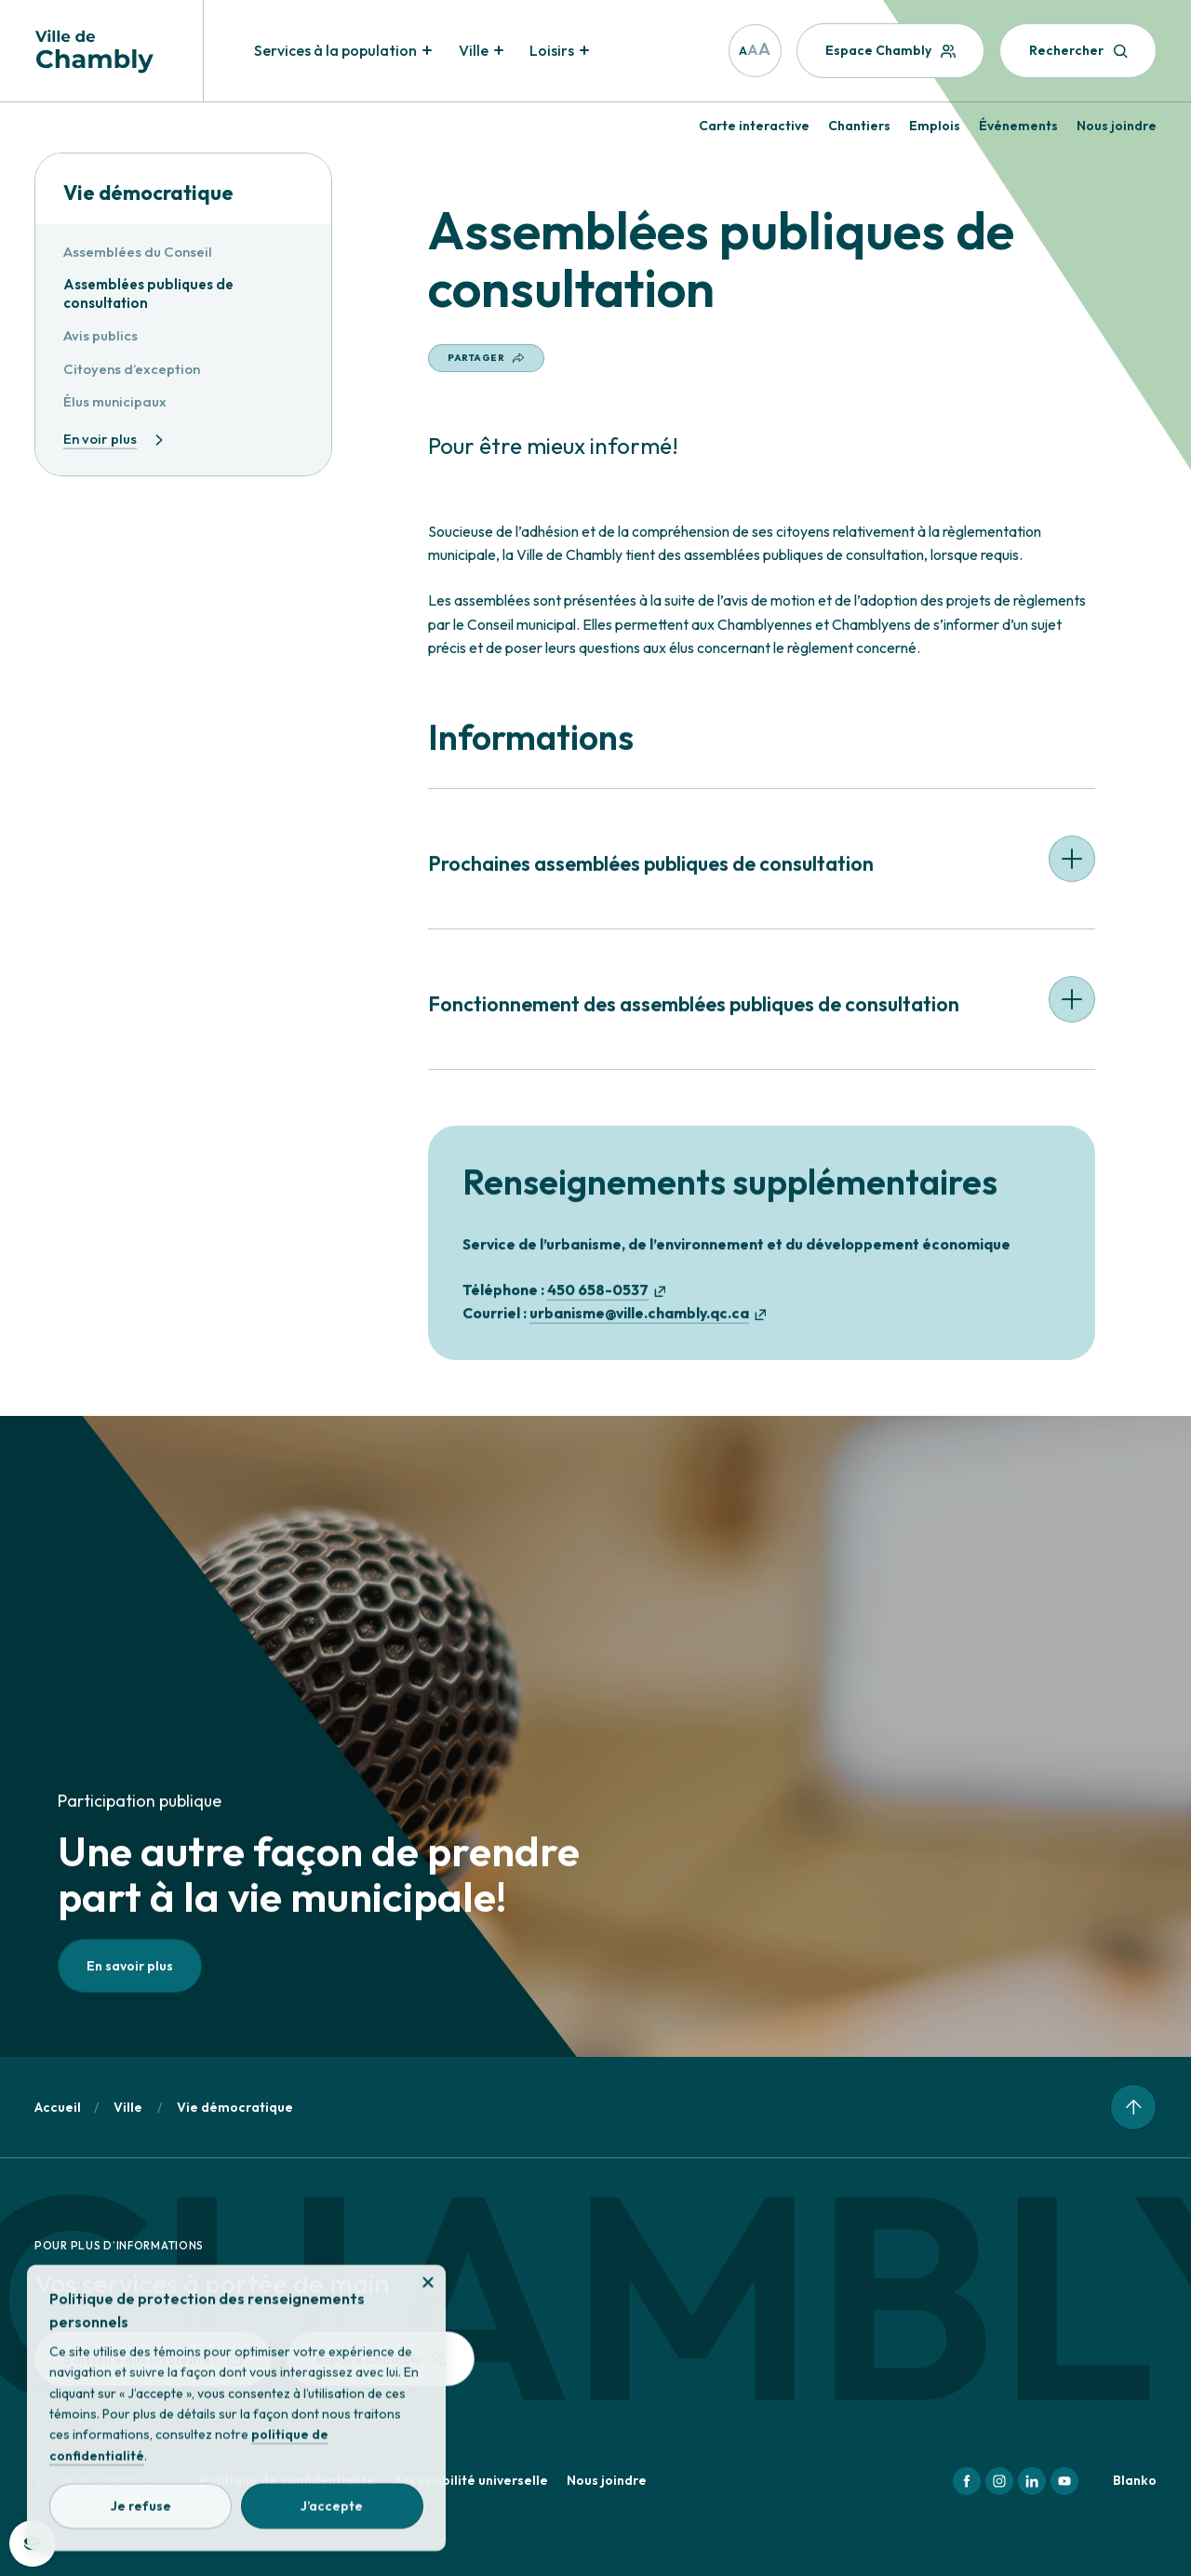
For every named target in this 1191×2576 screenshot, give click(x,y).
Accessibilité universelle (471, 2480)
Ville (128, 2107)
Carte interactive (754, 125)
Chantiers (859, 125)
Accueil (57, 2107)
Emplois (934, 125)
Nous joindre (1117, 125)
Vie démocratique (148, 193)
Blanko (1135, 2480)
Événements (1018, 125)
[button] (761, 872)
